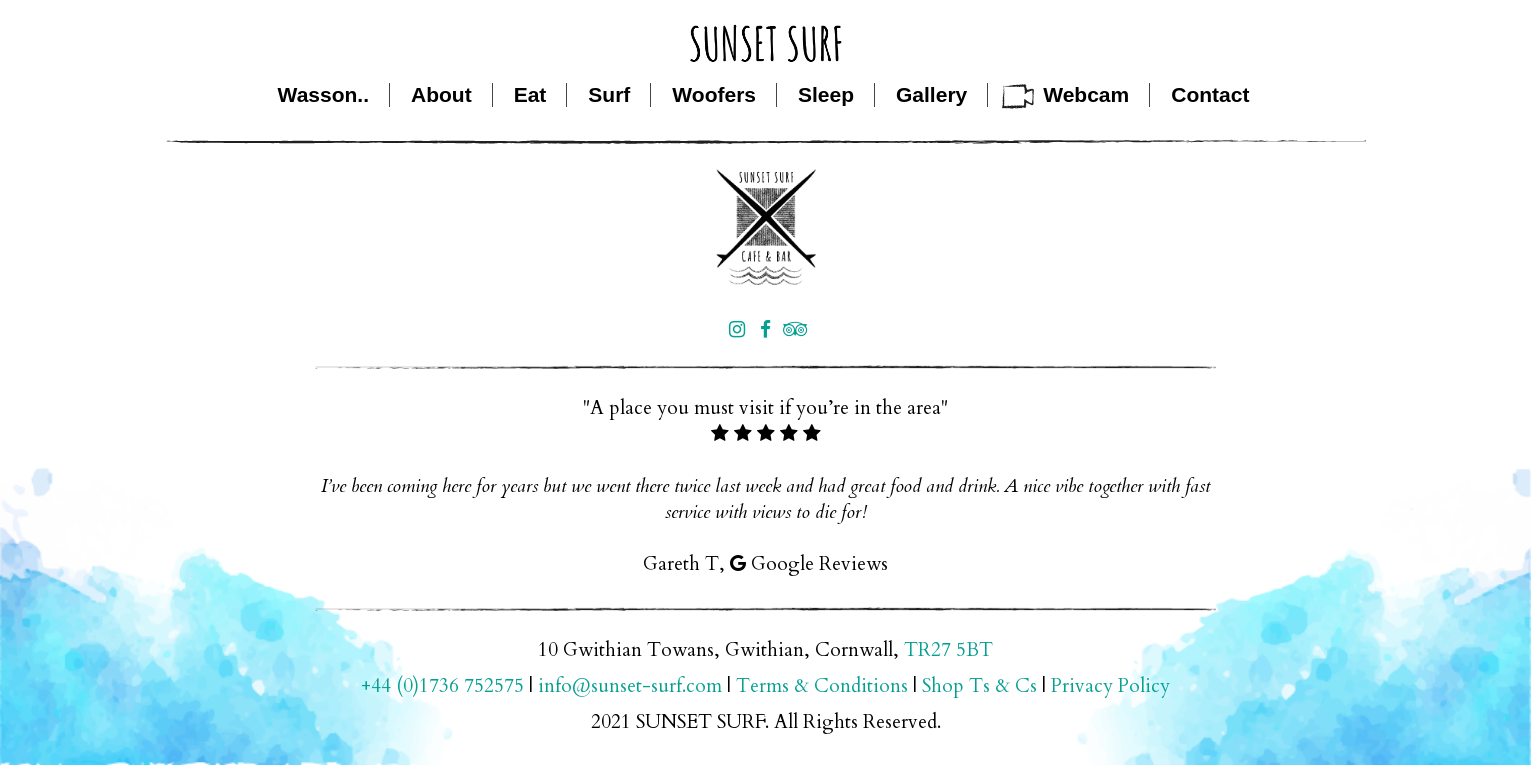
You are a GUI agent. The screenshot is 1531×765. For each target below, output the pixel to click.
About (441, 94)
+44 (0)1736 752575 (442, 686)
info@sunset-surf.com (630, 686)
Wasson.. (323, 94)
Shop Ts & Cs (979, 686)
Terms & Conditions (822, 686)
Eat (530, 94)
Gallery (931, 94)
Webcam (1086, 94)
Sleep (826, 94)
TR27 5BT (948, 650)
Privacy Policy (1110, 686)
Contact (1210, 94)
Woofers (714, 94)
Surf (609, 94)
